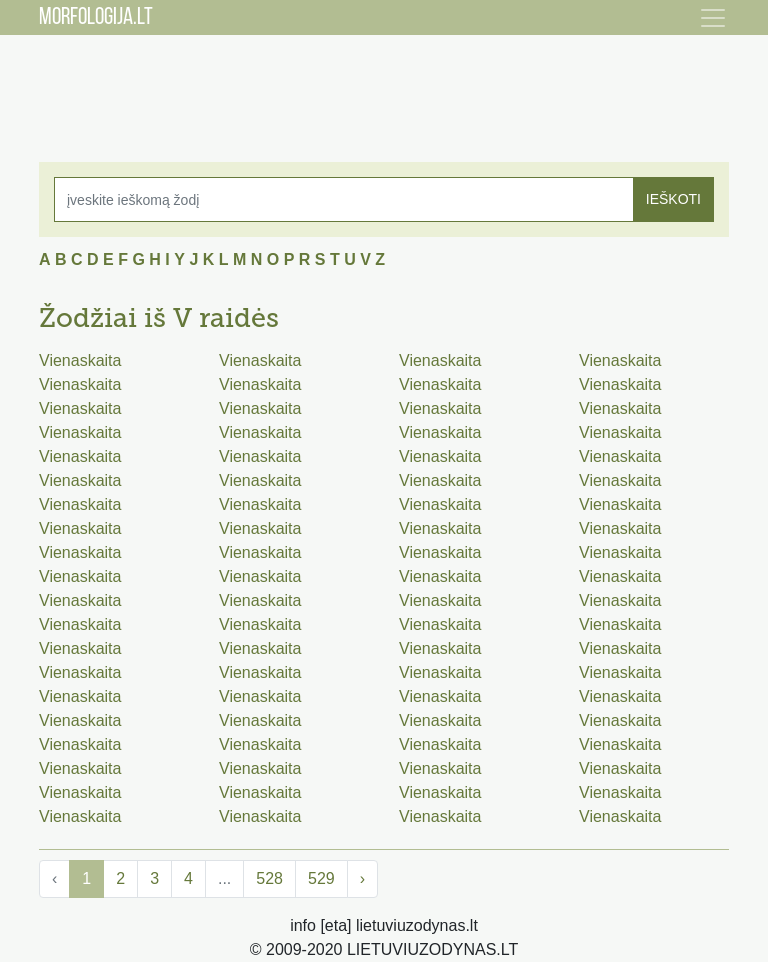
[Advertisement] (384, 85)
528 (269, 878)
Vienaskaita (80, 360)
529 (321, 878)
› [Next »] (362, 878)
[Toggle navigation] (713, 18)
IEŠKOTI (673, 199)
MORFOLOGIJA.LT (96, 18)
